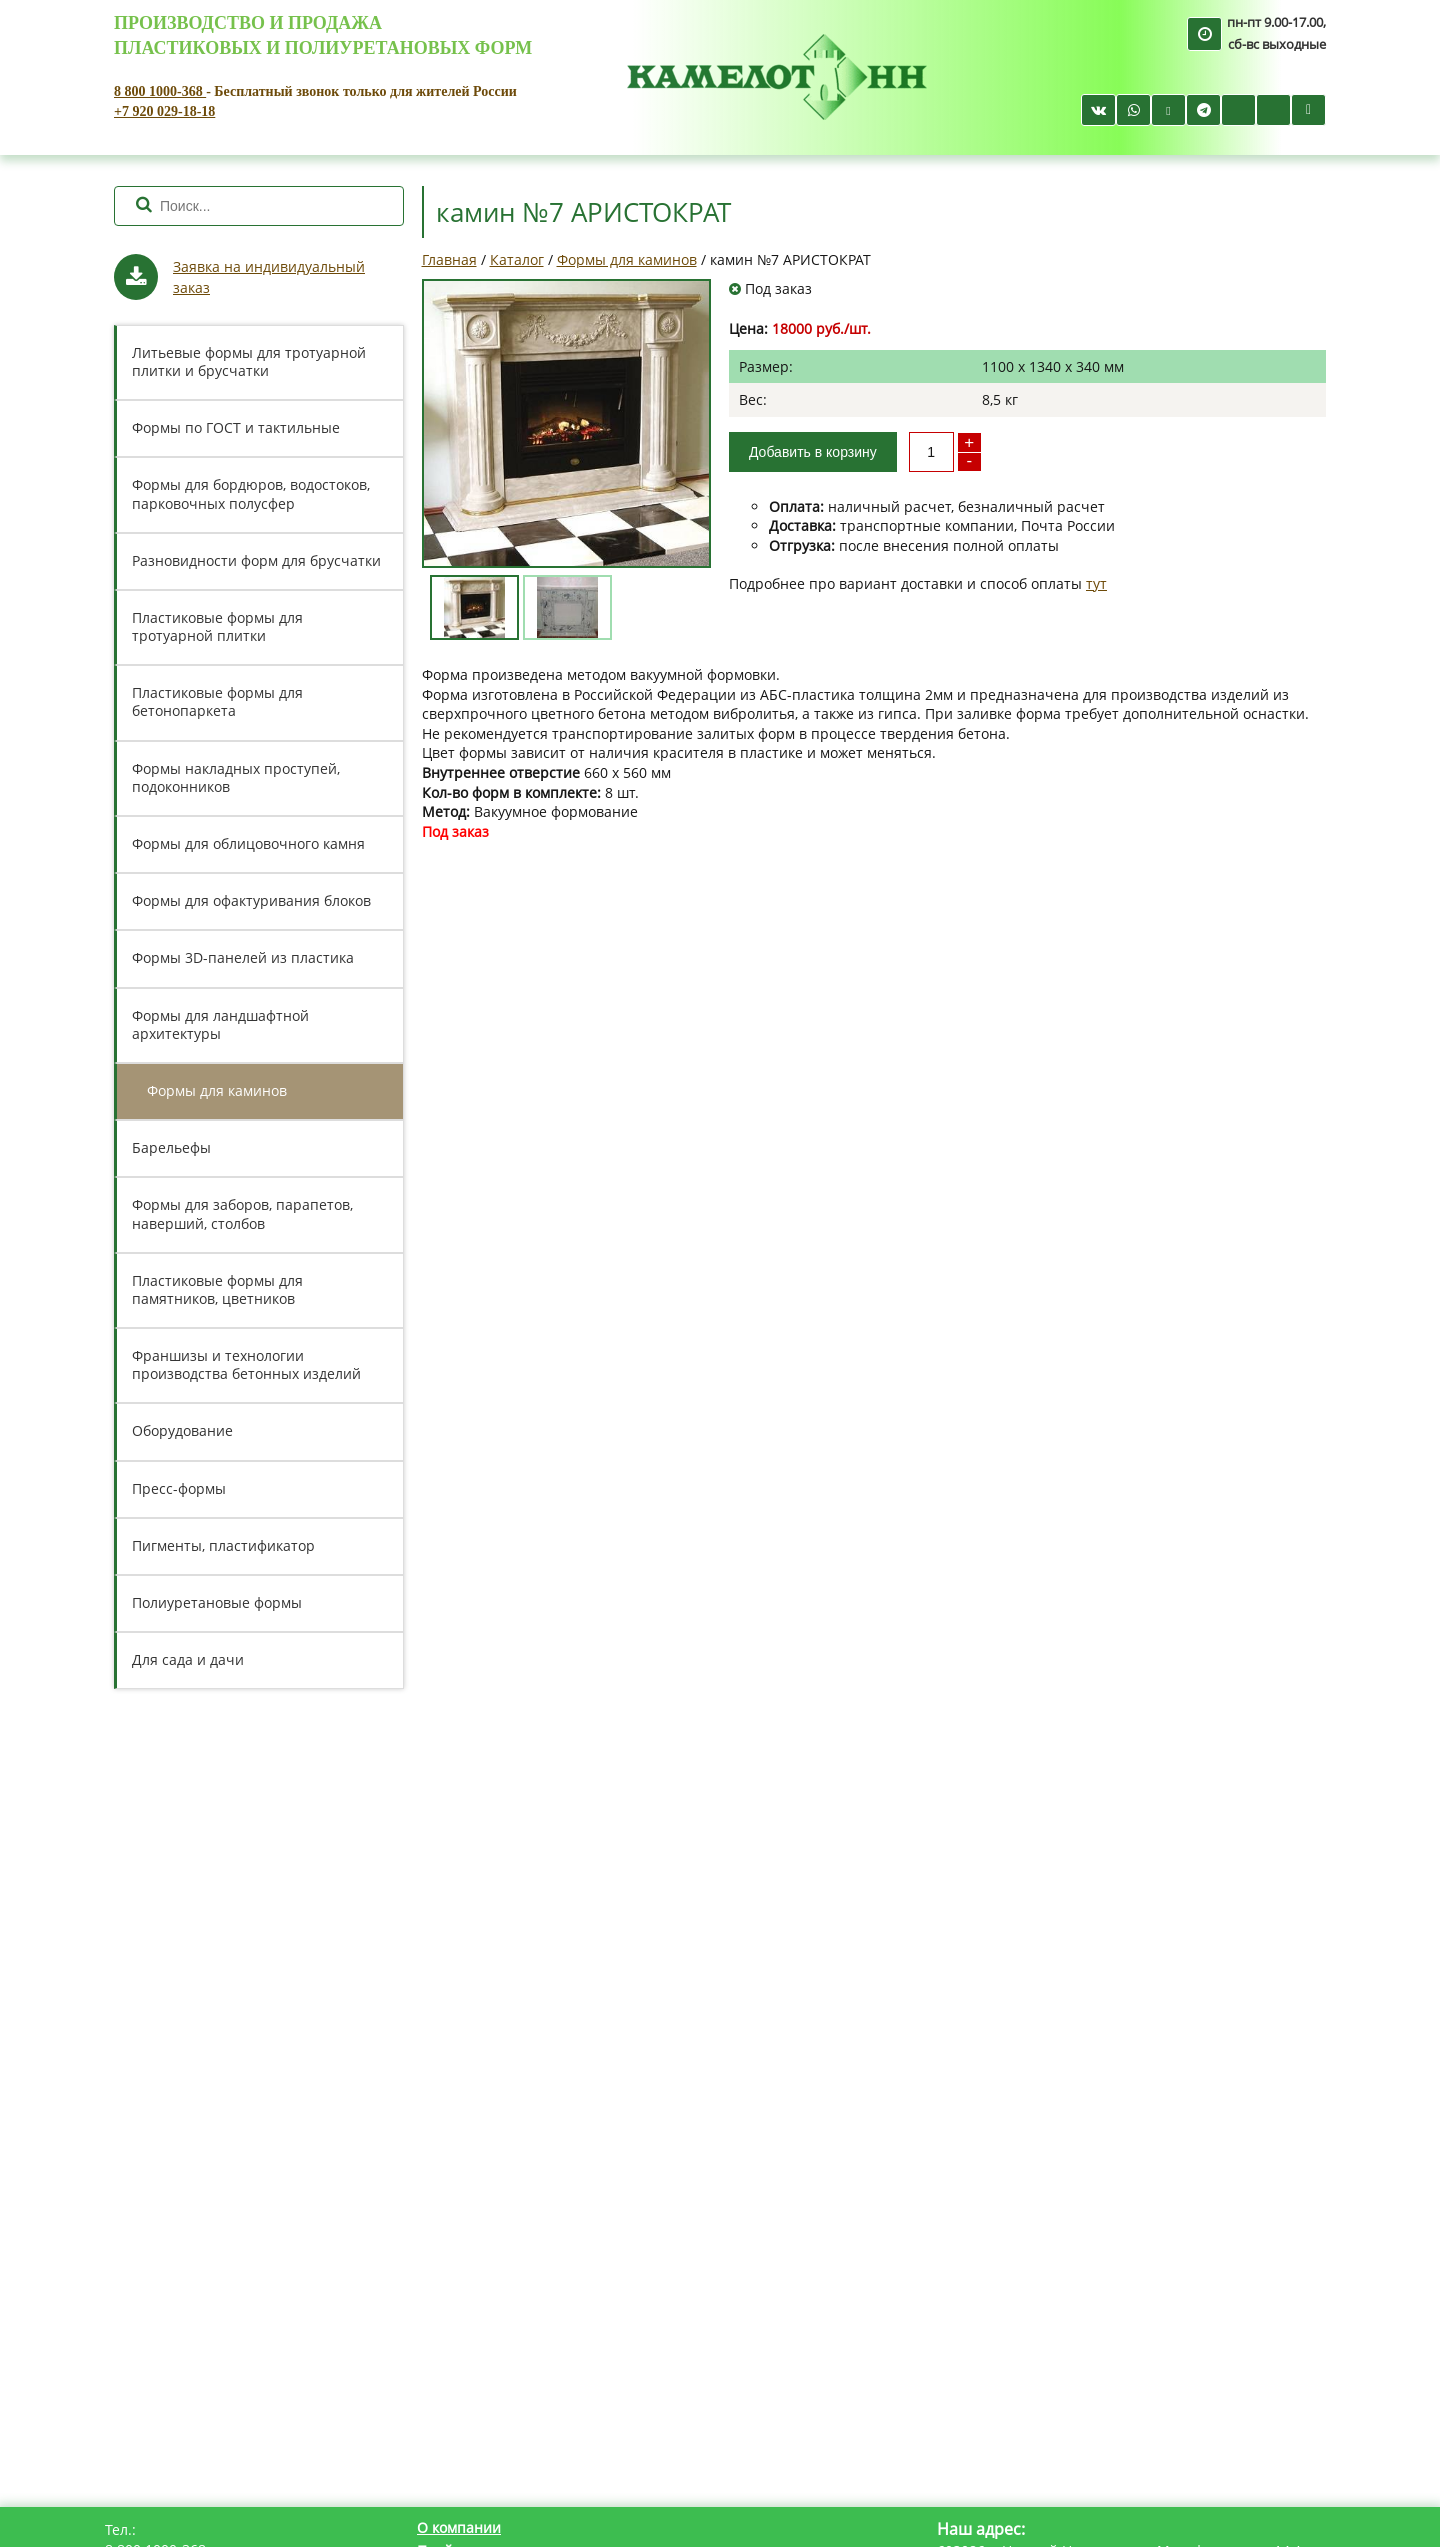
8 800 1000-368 (160, 91)
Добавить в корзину (813, 452)
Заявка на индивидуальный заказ (269, 277)
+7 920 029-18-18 (164, 111)
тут (1096, 583)
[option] (566, 423)
